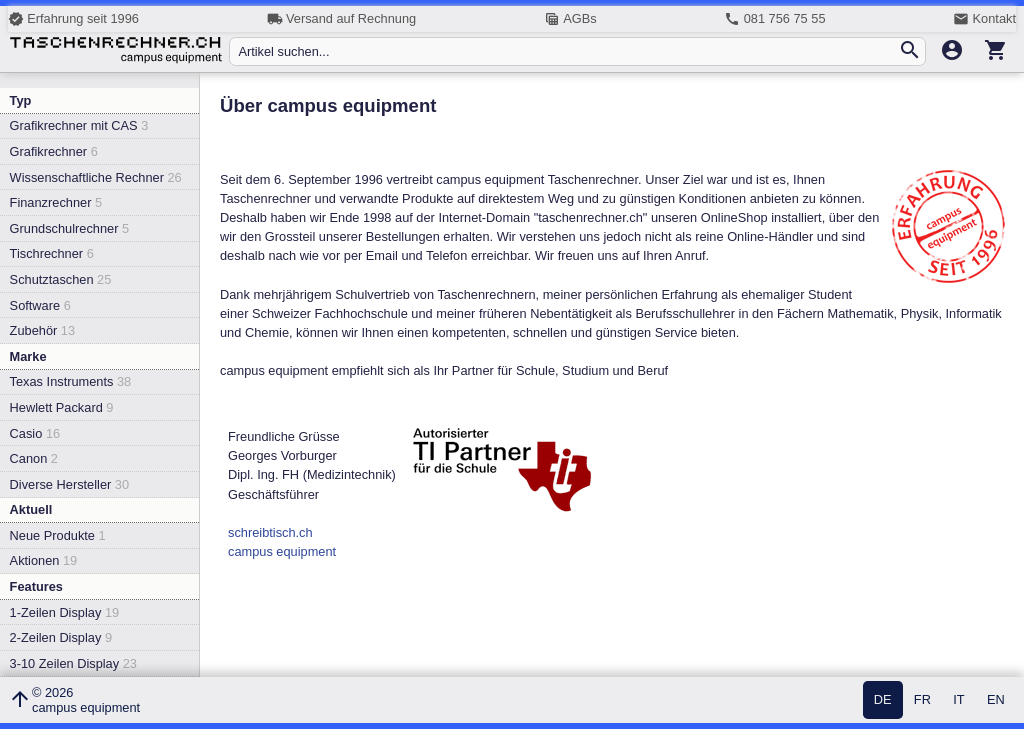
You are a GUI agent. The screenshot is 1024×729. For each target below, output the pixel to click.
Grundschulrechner (70, 228)
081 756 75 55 (774, 19)
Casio (35, 433)
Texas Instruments (71, 381)
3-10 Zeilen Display (73, 663)
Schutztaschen (61, 279)
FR (922, 700)
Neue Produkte (58, 535)
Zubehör (42, 330)
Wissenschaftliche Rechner (96, 177)
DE (883, 700)
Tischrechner (52, 253)
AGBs (570, 19)
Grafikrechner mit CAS (79, 125)
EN (996, 700)
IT (958, 700)
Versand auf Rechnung (341, 19)
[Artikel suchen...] (567, 51)
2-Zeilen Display (61, 637)
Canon (34, 458)
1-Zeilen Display (65, 612)
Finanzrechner (56, 202)
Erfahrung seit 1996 (73, 19)
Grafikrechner (54, 151)
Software (40, 305)
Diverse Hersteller (69, 484)
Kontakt (984, 19)
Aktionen (44, 560)
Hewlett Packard (62, 407)
